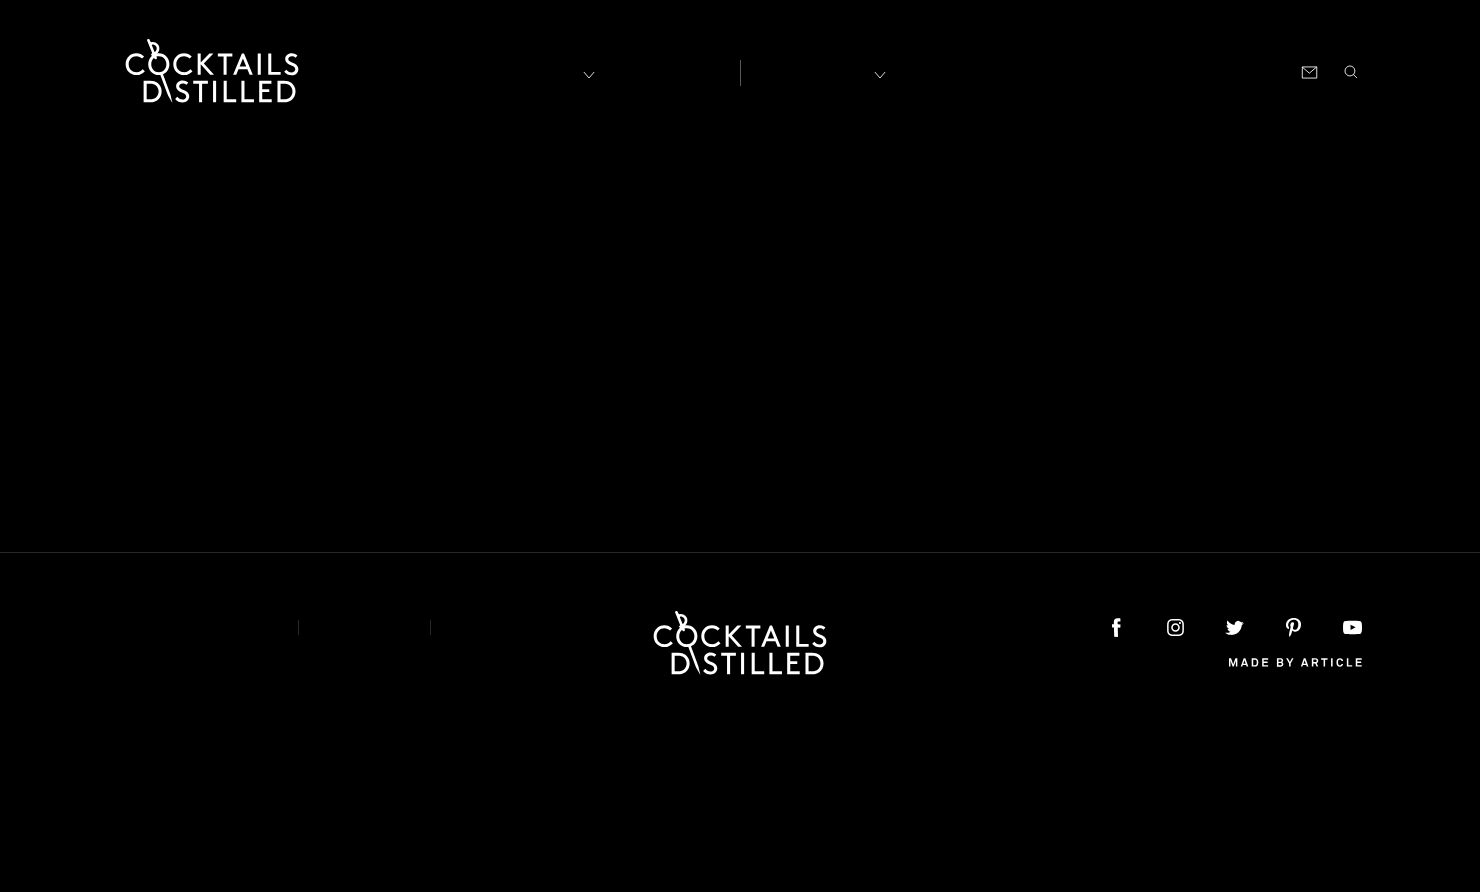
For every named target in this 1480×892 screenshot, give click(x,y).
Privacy (364, 627)
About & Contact (193, 627)
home (985, 339)
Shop (1115, 70)
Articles (666, 71)
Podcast (1182, 70)
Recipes (811, 70)
